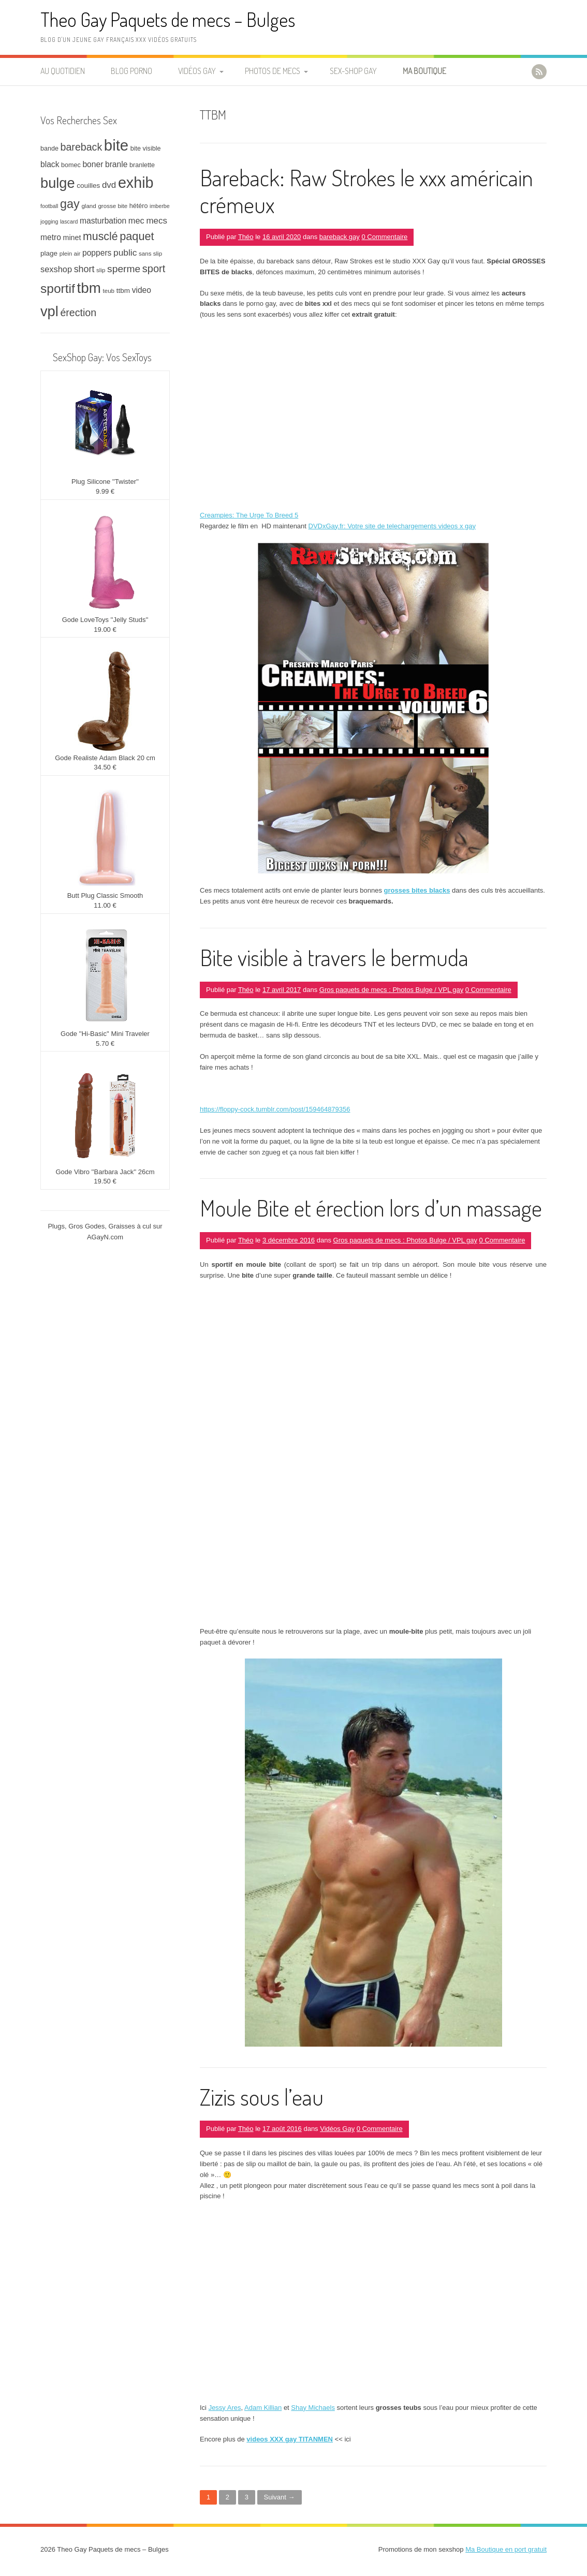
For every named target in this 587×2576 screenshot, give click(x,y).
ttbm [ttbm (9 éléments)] (123, 290)
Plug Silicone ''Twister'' (105, 481)
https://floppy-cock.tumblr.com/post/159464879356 (275, 1109)
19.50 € (105, 1181)
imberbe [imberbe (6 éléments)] (160, 206)
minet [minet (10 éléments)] (72, 237)
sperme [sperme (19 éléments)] (123, 268)
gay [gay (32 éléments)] (70, 204)
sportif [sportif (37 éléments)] (57, 288)
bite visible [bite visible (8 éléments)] (145, 148)
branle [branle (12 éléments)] (116, 164)
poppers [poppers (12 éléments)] (96, 252)
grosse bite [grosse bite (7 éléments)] (112, 205)
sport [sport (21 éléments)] (153, 268)
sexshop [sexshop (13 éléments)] (56, 269)
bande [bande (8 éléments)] (49, 148)
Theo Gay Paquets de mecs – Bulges (167, 19)
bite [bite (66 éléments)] (116, 145)
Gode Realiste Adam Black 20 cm (105, 758)
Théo (246, 237)
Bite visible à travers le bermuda (334, 957)
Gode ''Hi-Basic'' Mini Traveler (105, 1034)
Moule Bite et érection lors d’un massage (371, 1207)
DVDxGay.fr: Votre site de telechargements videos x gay (392, 526)
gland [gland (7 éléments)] (88, 205)
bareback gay (339, 237)
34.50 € (105, 767)
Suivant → (279, 2497)
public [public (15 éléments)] (125, 252)
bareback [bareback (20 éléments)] (81, 147)
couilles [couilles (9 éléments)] (88, 185)
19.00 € (105, 629)
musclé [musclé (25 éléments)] (100, 236)
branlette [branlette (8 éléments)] (142, 165)
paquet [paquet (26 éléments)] (137, 236)
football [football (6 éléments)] (49, 206)
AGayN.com (105, 1237)
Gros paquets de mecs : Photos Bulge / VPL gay (391, 990)
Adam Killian (263, 2407)
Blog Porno (131, 71)
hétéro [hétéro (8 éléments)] (138, 206)
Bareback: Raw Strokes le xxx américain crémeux (366, 191)
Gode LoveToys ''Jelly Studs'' (105, 620)
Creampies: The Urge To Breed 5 (249, 515)
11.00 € (105, 905)
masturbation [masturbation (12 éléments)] (103, 220)
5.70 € (105, 1043)
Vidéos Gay (197, 71)
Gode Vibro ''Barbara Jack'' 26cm (104, 1172)
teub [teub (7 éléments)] (108, 290)
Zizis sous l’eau (262, 2096)
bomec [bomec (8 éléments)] (71, 165)
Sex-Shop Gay (353, 71)
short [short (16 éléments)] (84, 269)
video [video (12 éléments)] (141, 290)
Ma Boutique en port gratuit (506, 2549)
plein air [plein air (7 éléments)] (70, 253)
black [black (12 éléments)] (49, 164)
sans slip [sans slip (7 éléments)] (150, 253)
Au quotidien (62, 71)
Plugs (56, 1226)
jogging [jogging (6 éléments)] (49, 221)
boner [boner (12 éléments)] (92, 164)
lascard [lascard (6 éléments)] (69, 221)
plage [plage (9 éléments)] (48, 253)
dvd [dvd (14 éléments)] (109, 185)
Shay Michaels (313, 2407)
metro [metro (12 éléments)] (50, 237)
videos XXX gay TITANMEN (289, 2439)
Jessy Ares (225, 2407)
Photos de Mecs (272, 71)
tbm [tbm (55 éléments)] (89, 288)
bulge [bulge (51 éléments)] (57, 183)
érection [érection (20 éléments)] (78, 312)
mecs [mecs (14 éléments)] (156, 221)
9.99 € (105, 491)
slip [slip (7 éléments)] (100, 270)
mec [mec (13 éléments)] (136, 220)
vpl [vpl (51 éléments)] (49, 311)
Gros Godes (86, 1226)
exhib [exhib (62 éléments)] (136, 182)
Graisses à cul (130, 1226)
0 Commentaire (384, 237)
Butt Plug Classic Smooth (105, 895)
